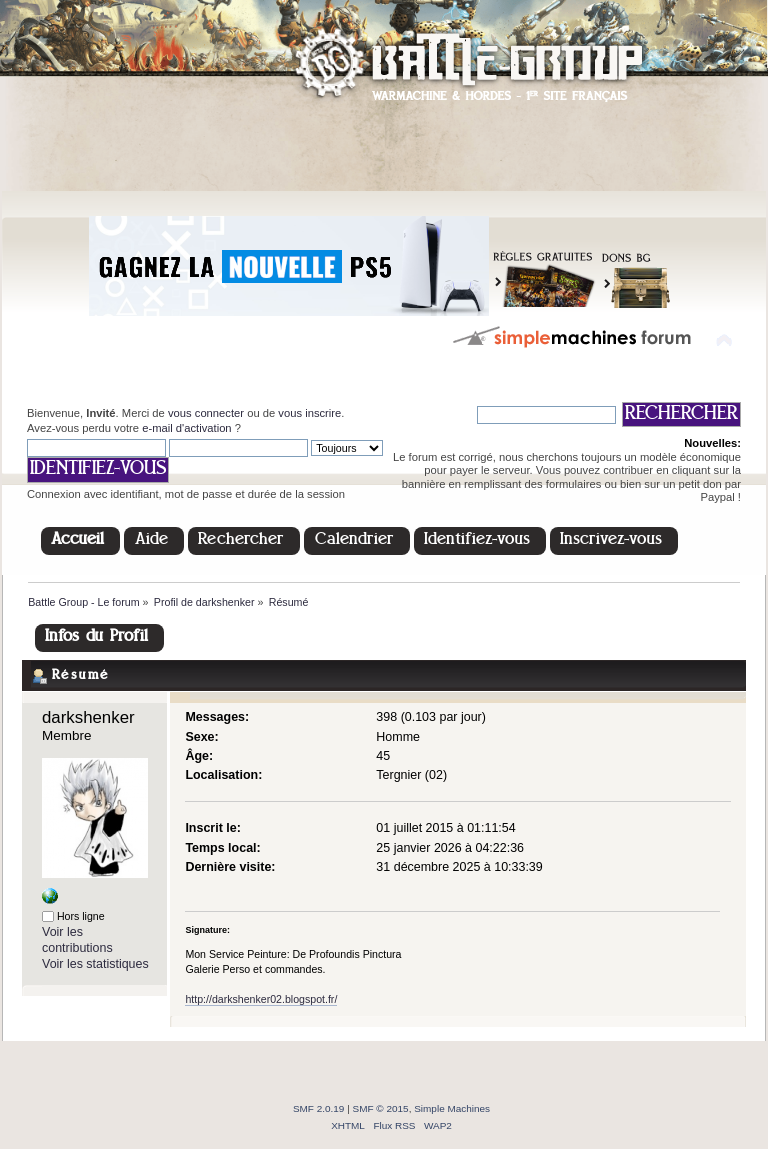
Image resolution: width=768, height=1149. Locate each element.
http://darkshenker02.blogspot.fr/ (261, 999)
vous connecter (206, 413)
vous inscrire (309, 413)
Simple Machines (452, 1108)
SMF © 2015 (381, 1108)
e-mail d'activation (186, 428)
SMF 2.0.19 (319, 1108)
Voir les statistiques (95, 964)
